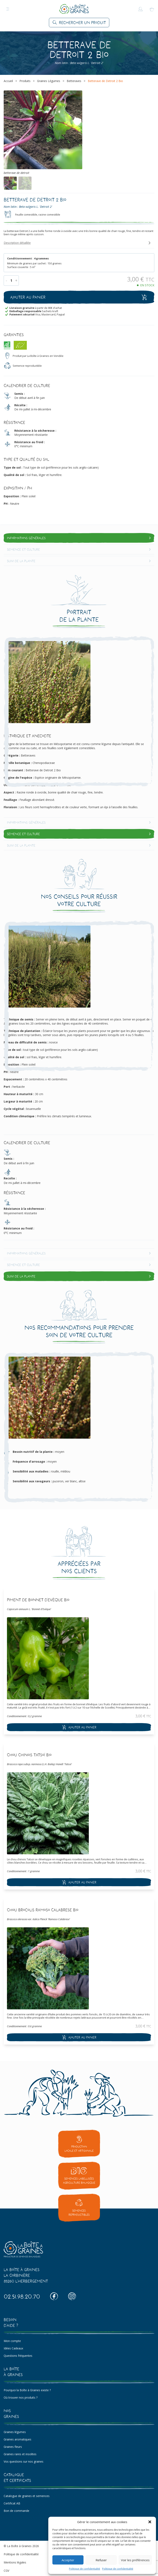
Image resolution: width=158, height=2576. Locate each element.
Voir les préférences (135, 2560)
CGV (6, 2571)
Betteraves (74, 81)
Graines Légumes (48, 81)
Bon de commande (16, 2511)
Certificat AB (12, 2503)
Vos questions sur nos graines (23, 2461)
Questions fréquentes (18, 2356)
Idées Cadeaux (13, 2348)
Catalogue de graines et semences (27, 2496)
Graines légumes (15, 2432)
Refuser (101, 2560)
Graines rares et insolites (20, 2454)
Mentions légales (15, 2562)
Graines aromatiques (17, 2439)
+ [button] (16, 280)
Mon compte (12, 2341)
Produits (24, 81)
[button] (150, 2522)
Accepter (68, 2560)
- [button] (6, 280)
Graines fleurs (13, 2447)
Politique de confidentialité (84, 2568)
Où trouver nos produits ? (20, 2397)
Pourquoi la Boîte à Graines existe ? (27, 2390)
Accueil (8, 81)
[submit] (79, 1727)
